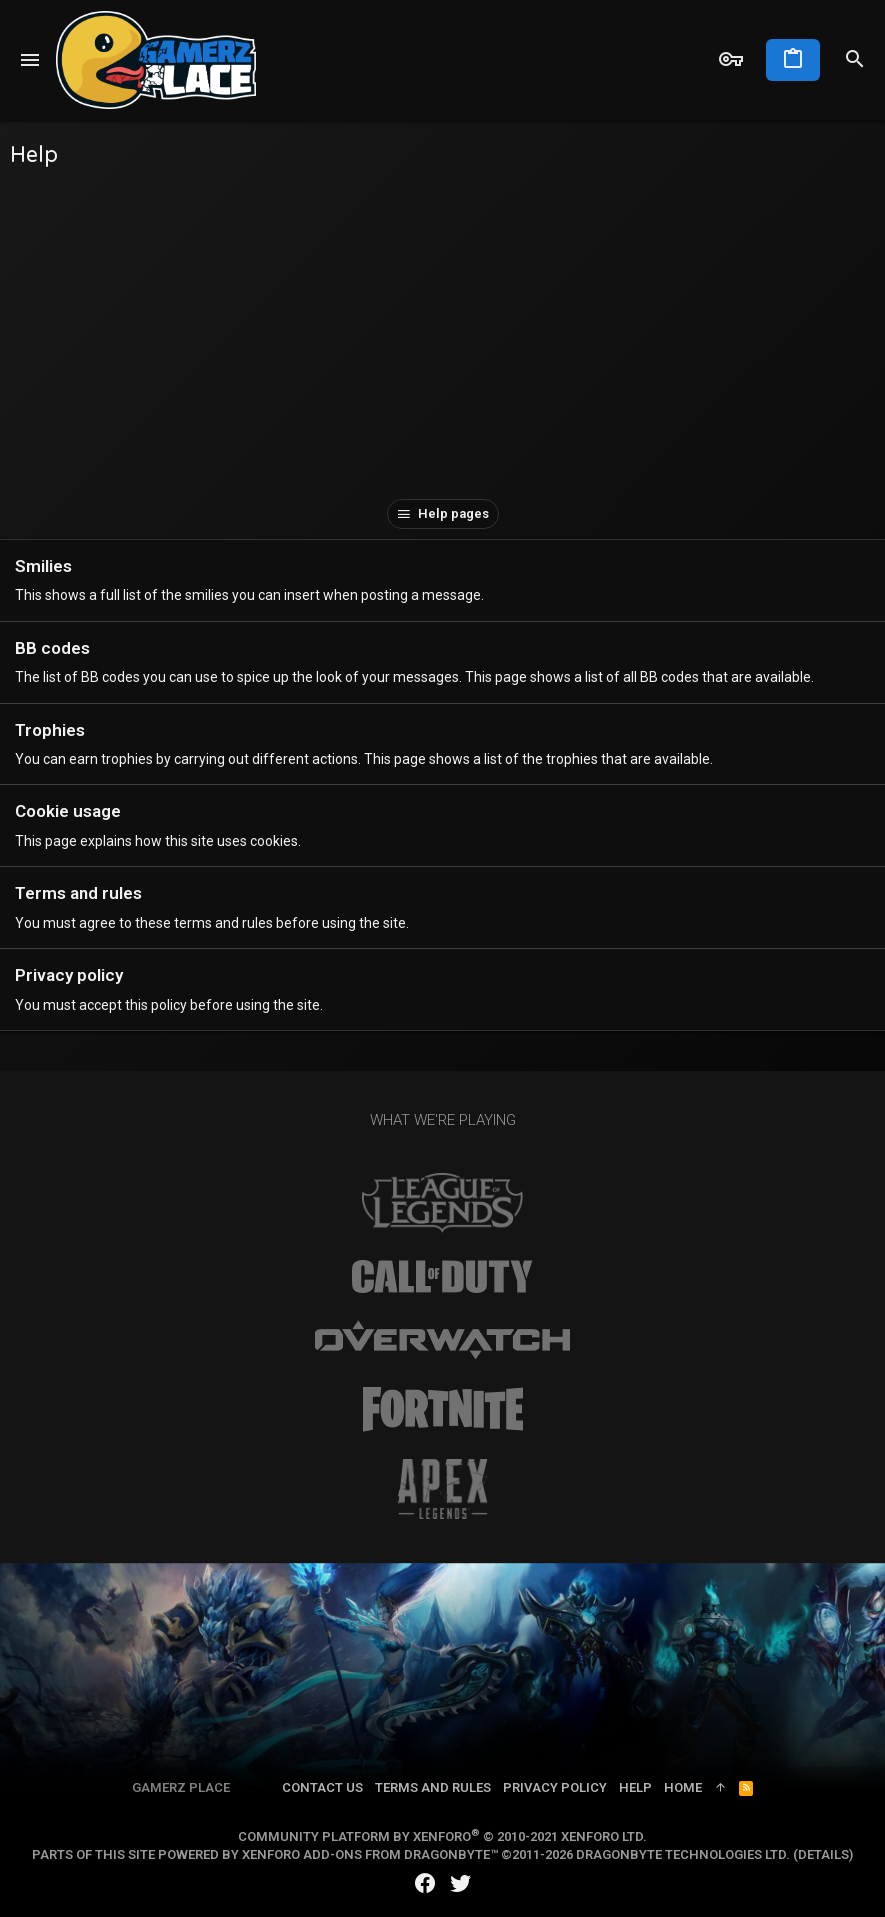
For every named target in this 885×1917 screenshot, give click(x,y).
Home (683, 1787)
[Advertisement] (442, 329)
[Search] (855, 60)
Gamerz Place (181, 1787)
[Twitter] (461, 1883)
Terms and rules (78, 893)
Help (635, 1787)
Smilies (43, 566)
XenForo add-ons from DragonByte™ (370, 1854)
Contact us (322, 1787)
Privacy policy (69, 975)
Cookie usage (68, 811)
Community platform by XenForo (442, 1836)
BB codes (52, 648)
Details (823, 1854)
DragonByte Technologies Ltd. (683, 1854)
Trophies (50, 730)
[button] (30, 60)
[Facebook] (425, 1883)
